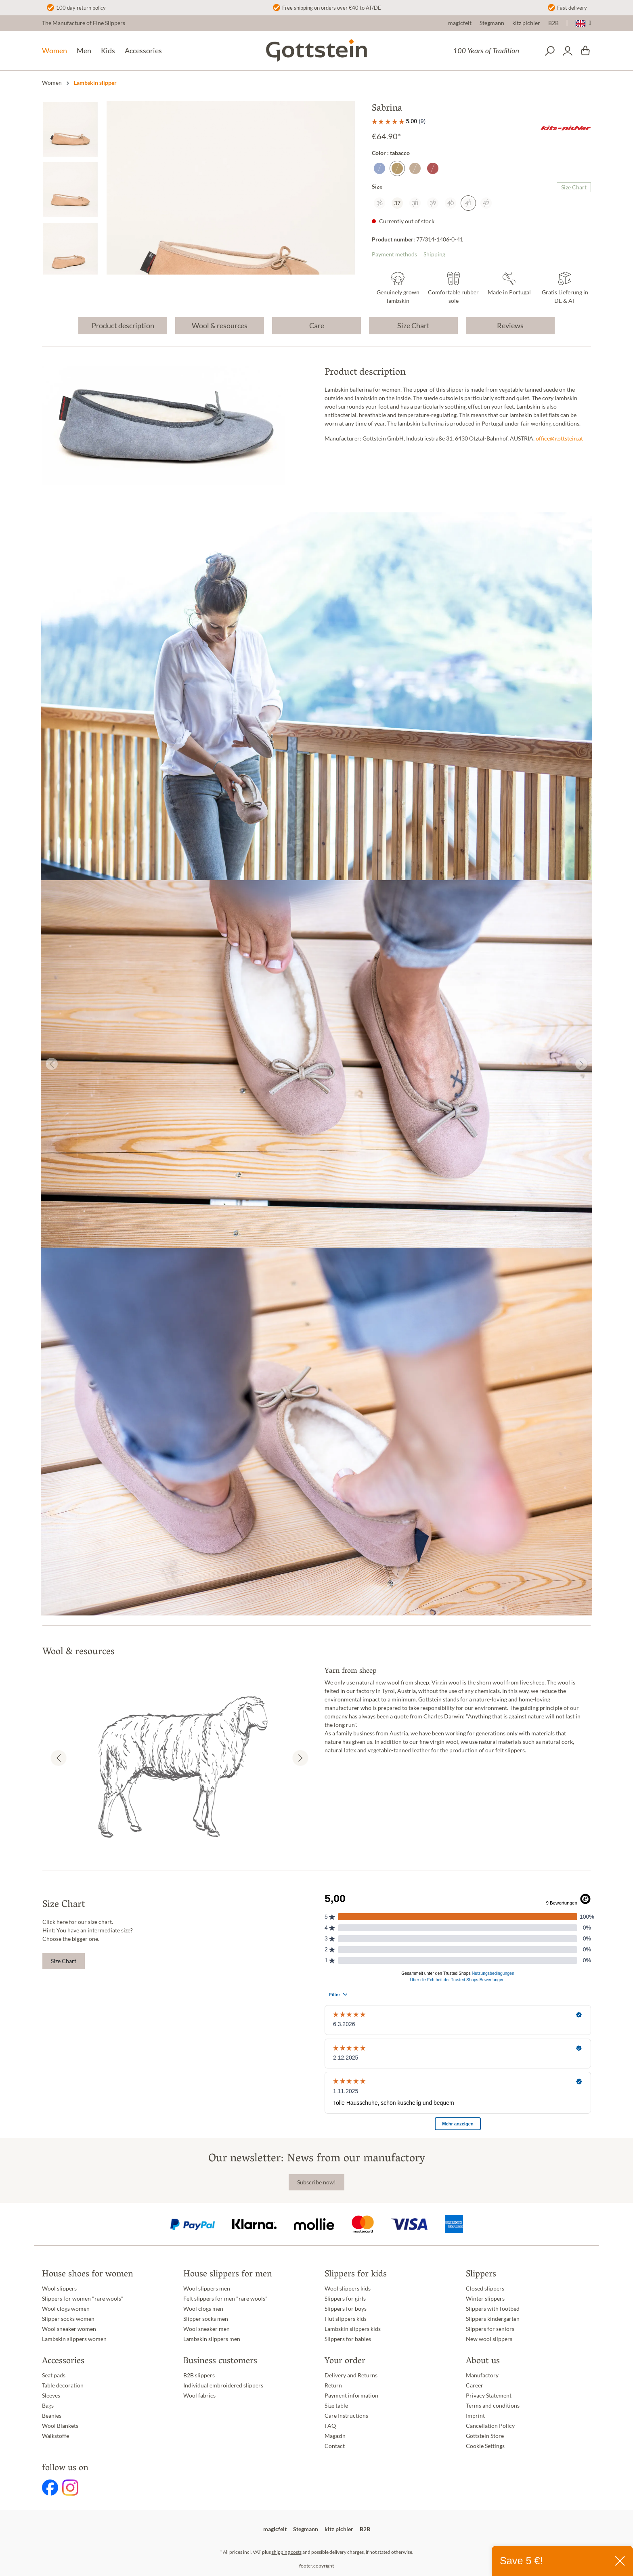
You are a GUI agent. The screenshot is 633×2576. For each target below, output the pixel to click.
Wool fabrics (199, 2395)
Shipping (434, 254)
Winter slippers (485, 2298)
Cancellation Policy (490, 2426)
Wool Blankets (60, 2426)
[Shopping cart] (585, 51)
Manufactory (482, 2375)
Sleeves (51, 2395)
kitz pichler (526, 23)
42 (486, 203)
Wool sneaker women (69, 2329)
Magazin (335, 2436)
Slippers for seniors (490, 2329)
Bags (48, 2405)
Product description (123, 325)
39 (433, 203)
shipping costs (287, 2552)
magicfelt (460, 23)
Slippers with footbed (493, 2308)
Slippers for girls (345, 2298)
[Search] (549, 51)
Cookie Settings (485, 2446)
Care (316, 325)
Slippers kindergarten (493, 2319)
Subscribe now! (316, 2182)
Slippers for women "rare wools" (83, 2298)
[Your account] (567, 51)
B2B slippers (199, 2375)
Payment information (351, 2395)
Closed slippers (485, 2288)
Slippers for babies (348, 2339)
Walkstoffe (55, 2436)
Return (333, 2385)
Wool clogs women (66, 2308)
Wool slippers (59, 2288)
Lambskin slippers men (211, 2339)
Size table (336, 2405)
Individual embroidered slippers (223, 2385)
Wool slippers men (206, 2288)
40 (450, 203)
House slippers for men (227, 2274)
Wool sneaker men (206, 2329)
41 (468, 203)
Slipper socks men (205, 2319)
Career (474, 2385)
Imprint (475, 2415)
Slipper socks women (68, 2319)
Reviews (510, 325)
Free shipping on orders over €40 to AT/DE (331, 7)
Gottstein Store (485, 2436)
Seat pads (53, 2375)
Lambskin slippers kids (353, 2329)
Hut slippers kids (346, 2319)
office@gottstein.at (559, 438)
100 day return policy (81, 7)
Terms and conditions (493, 2405)
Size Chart (574, 187)
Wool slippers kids (348, 2288)
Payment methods (394, 254)
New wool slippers (489, 2339)
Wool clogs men (203, 2308)
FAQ (330, 2426)
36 (379, 203)
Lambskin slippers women (74, 2339)
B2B (553, 23)
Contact (335, 2446)
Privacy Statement (488, 2395)
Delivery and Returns (351, 2375)
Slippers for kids (356, 2274)
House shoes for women (87, 2274)
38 (415, 203)
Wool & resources (219, 325)
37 (397, 203)
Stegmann (492, 23)
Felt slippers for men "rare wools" (225, 2298)
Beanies (51, 2415)
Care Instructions (346, 2415)
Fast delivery (572, 7)
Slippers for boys (346, 2308)
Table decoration (63, 2385)
